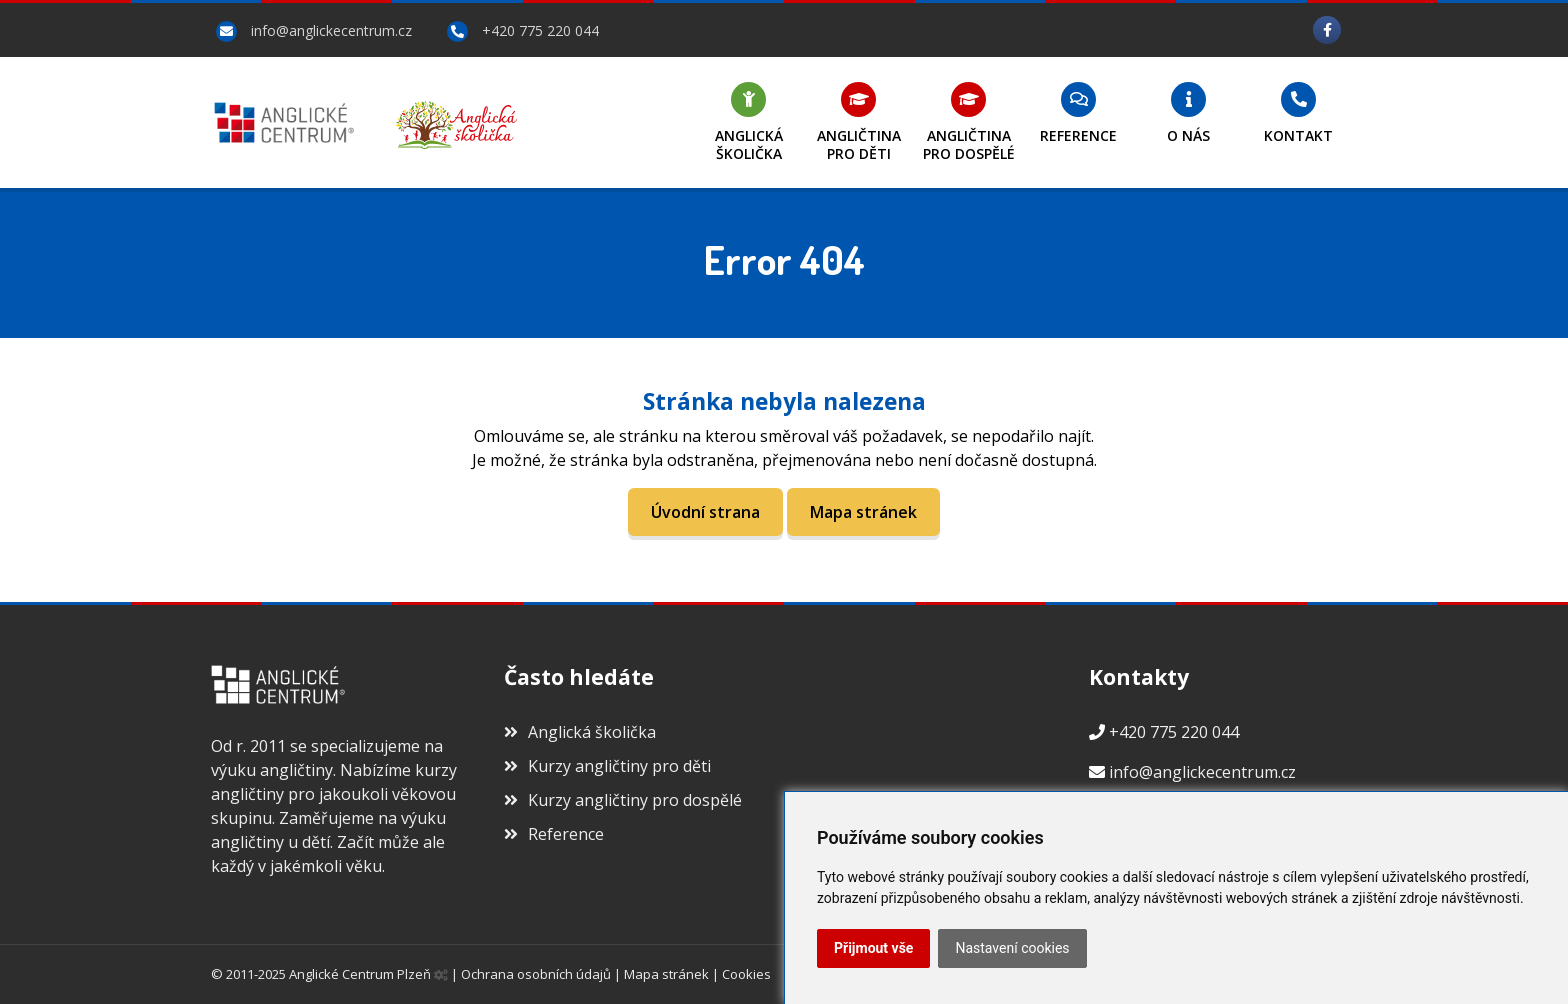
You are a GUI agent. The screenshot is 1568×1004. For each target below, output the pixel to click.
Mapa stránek (863, 512)
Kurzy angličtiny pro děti (607, 766)
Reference (554, 834)
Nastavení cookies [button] (1012, 948)
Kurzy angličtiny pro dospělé (623, 800)
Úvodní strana (705, 512)
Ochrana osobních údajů (536, 974)
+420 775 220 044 (540, 30)
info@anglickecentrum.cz (331, 30)
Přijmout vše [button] (873, 948)
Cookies (746, 974)
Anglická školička (580, 732)
